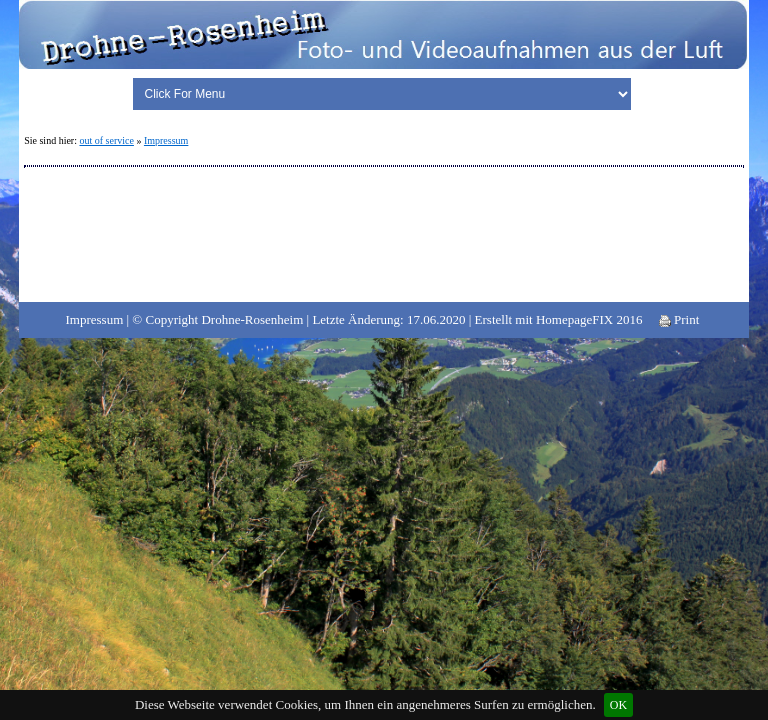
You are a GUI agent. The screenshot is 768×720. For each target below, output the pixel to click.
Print (679, 319)
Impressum (166, 140)
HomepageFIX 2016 (589, 319)
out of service (106, 140)
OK (618, 705)
